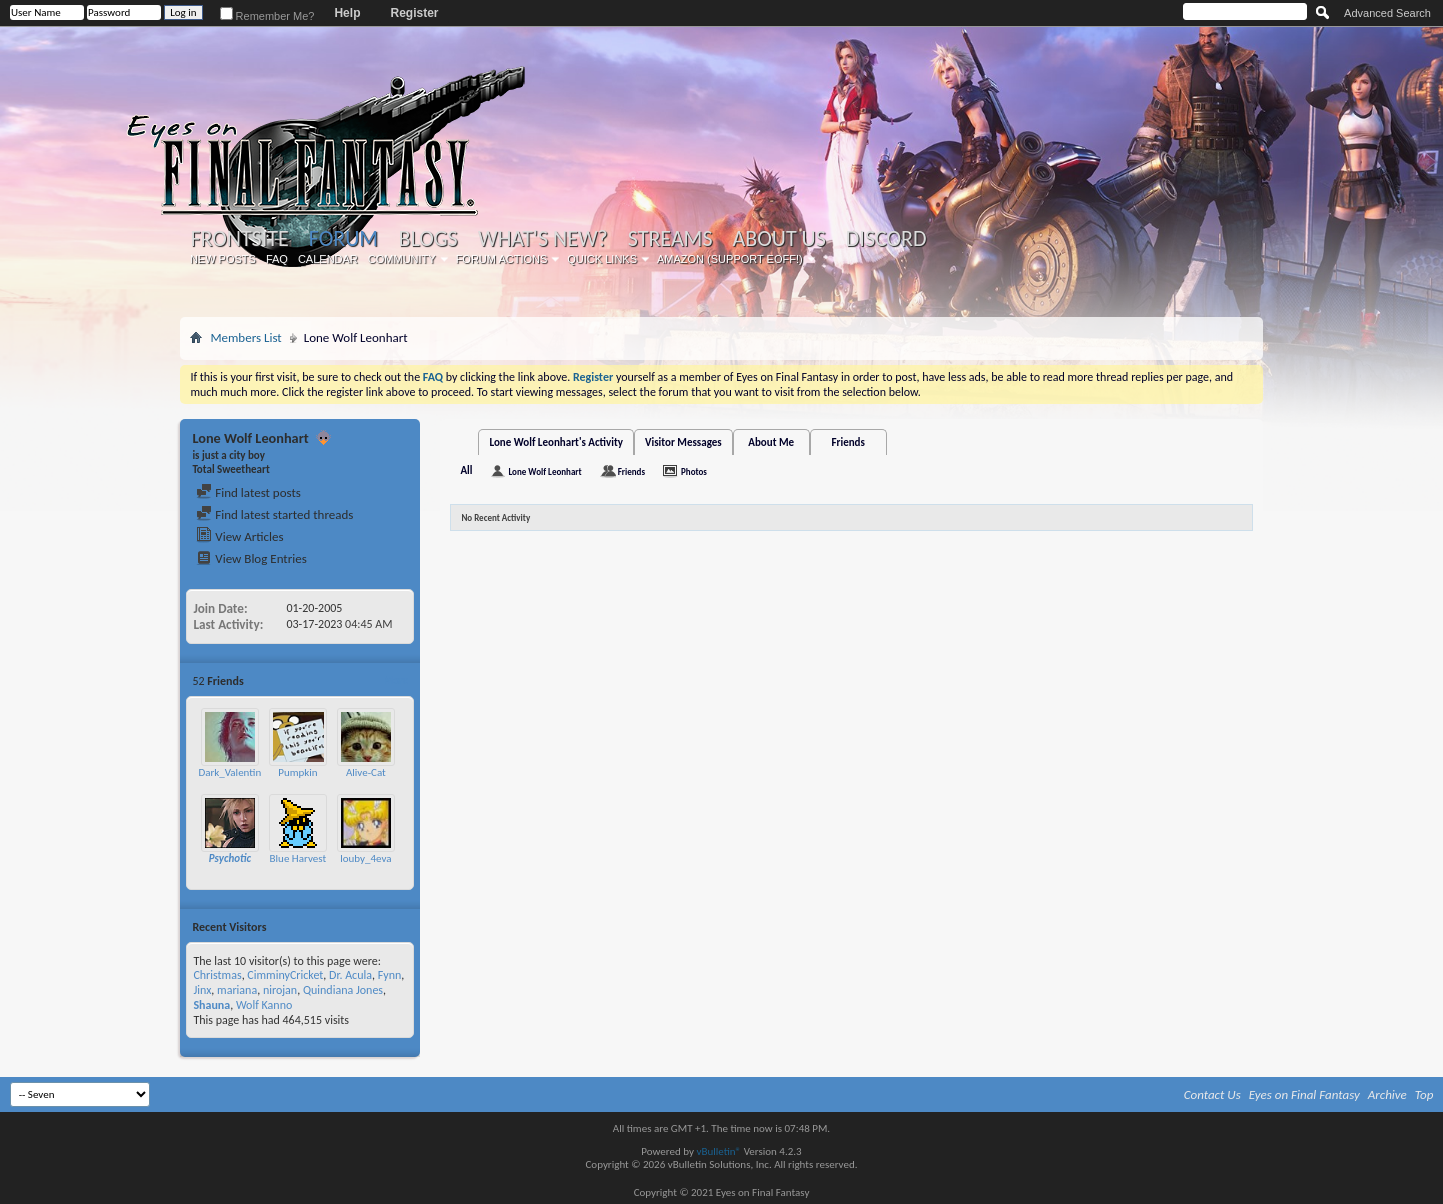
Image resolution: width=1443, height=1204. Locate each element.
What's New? (543, 239)
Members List (245, 337)
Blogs (427, 239)
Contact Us (1212, 1094)
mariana (237, 990)
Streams (670, 239)
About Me (771, 442)
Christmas (217, 975)
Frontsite (239, 239)
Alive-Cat (366, 772)
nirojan (280, 990)
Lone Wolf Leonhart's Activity (556, 442)
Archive (1387, 1094)
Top (1424, 1094)
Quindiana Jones (343, 990)
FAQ (277, 259)
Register (414, 13)
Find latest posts (248, 492)
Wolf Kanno (264, 1005)
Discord (886, 239)
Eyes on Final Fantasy (1304, 1094)
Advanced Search (1387, 13)
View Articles (239, 536)
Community (402, 259)
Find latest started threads (274, 514)
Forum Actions (502, 259)
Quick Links (602, 259)
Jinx (202, 990)
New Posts (223, 259)
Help (347, 13)
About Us (779, 239)
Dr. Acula (350, 975)
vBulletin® (718, 1151)
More (396, 680)
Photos (694, 471)
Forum (343, 238)
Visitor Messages (683, 442)
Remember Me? (267, 16)
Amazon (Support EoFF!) (730, 259)
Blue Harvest (298, 858)
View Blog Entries (251, 558)
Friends (848, 442)
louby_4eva (365, 858)
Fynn (390, 975)
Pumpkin (297, 772)
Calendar (328, 259)
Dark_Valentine (232, 772)
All (466, 470)
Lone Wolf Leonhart (544, 471)
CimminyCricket (285, 975)
